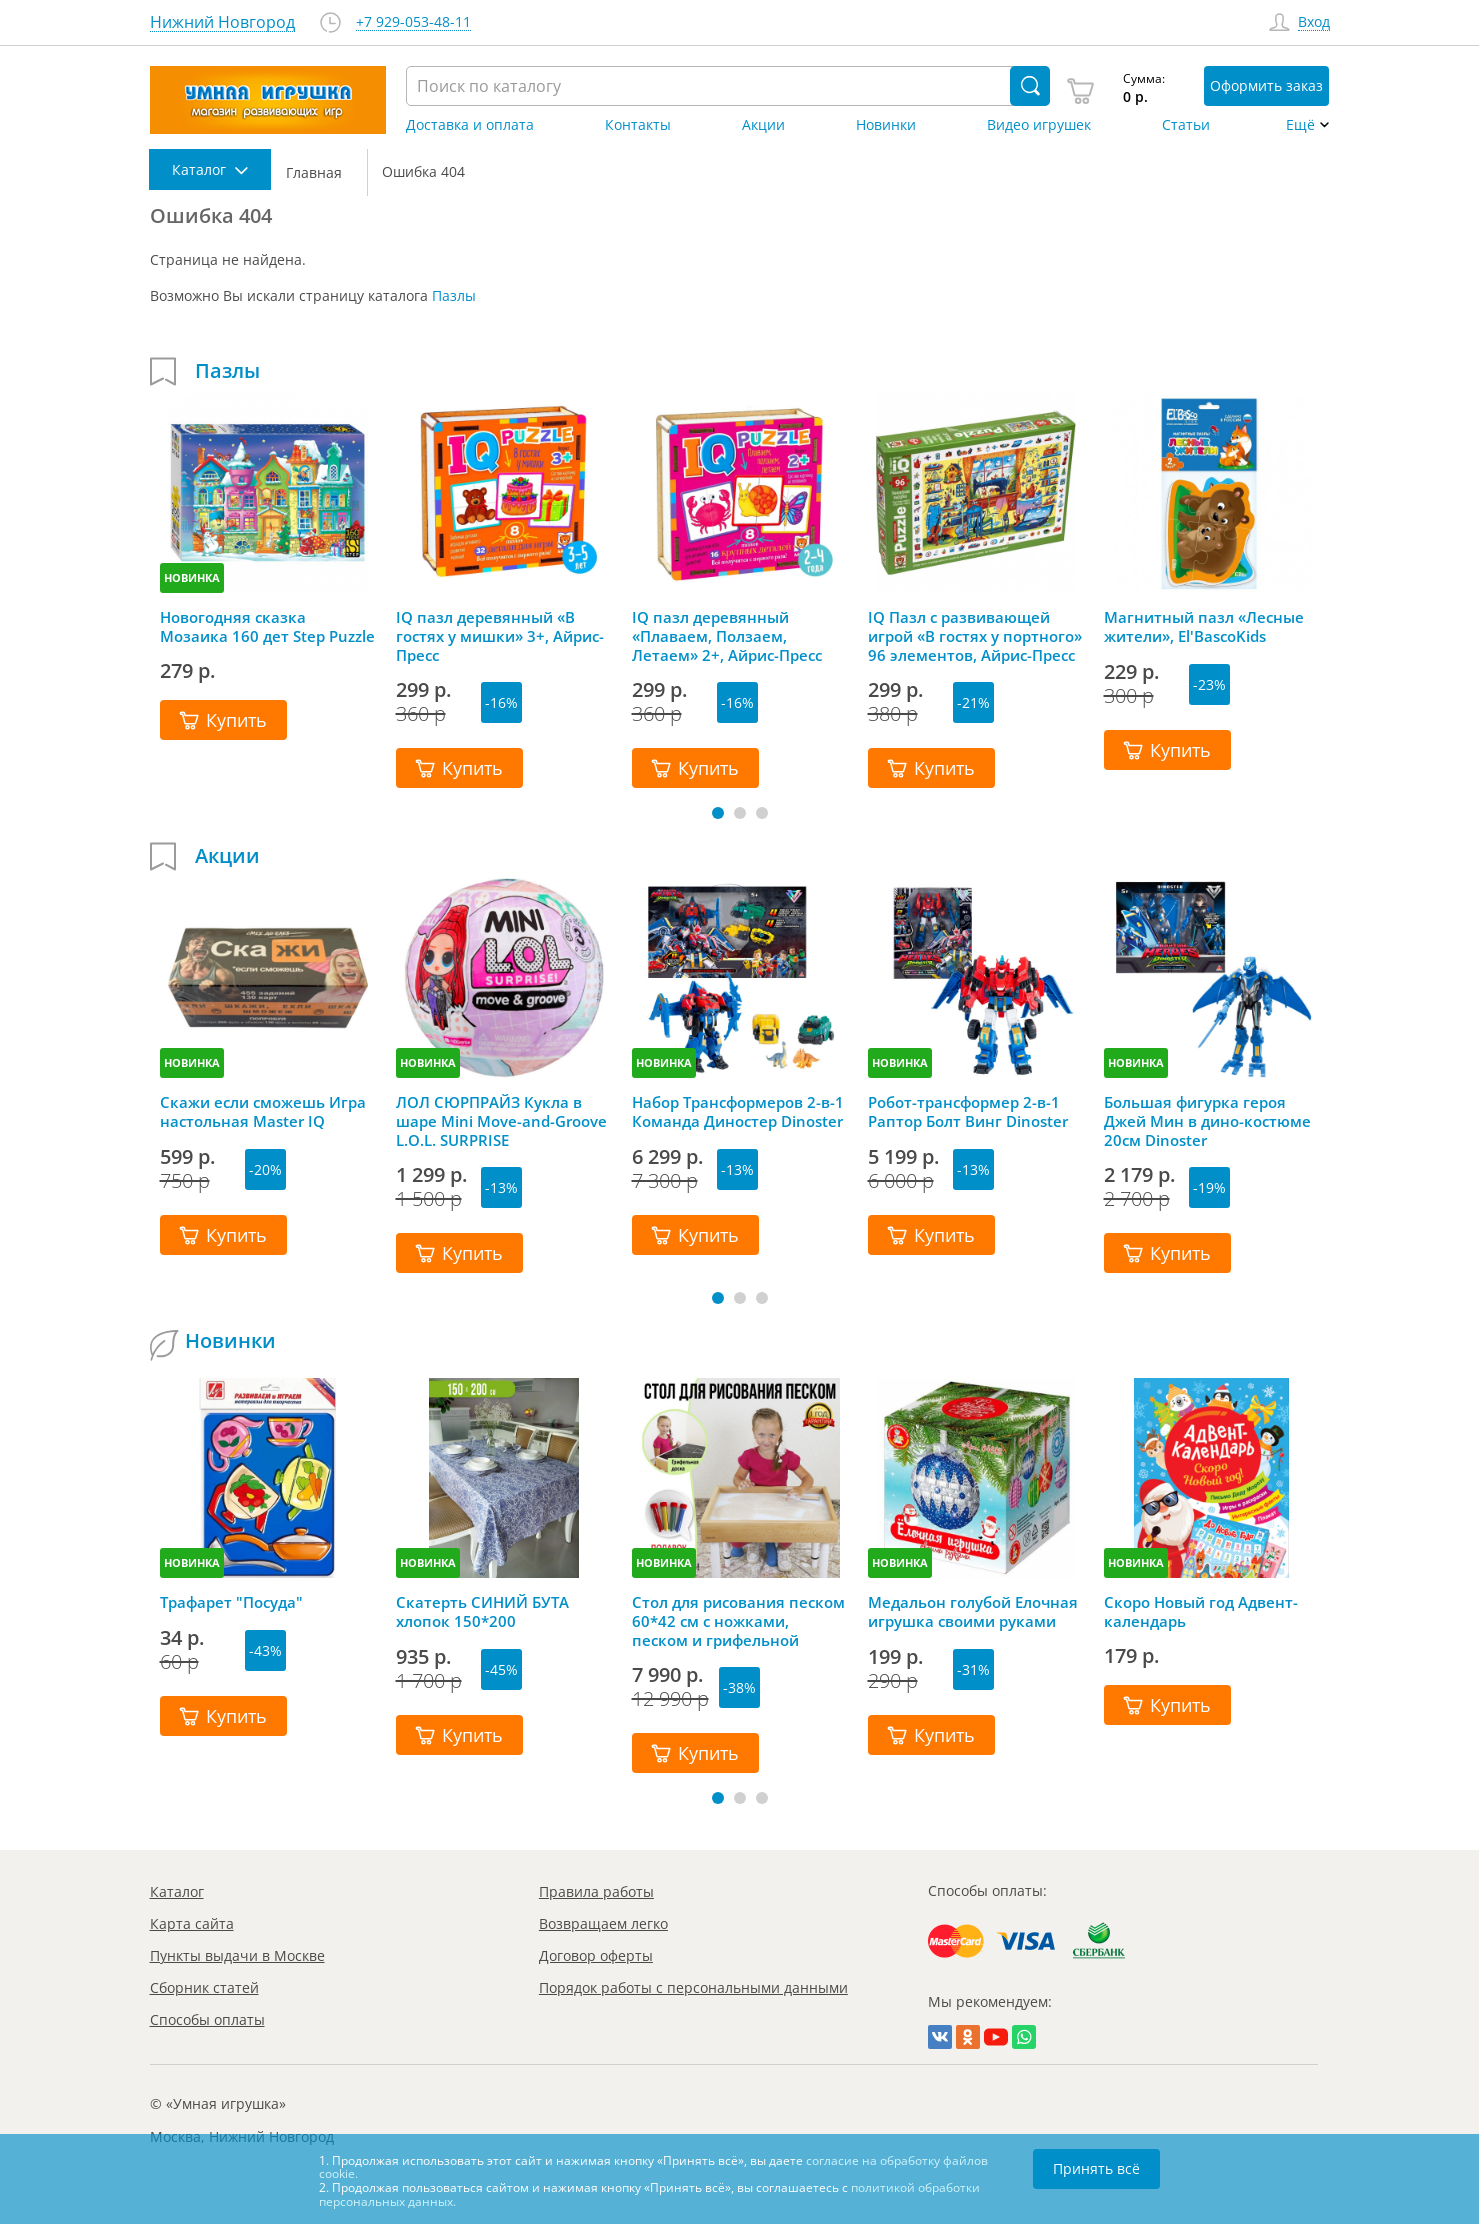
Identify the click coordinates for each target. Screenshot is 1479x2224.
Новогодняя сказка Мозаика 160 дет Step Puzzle (267, 627)
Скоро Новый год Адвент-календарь (1201, 1612)
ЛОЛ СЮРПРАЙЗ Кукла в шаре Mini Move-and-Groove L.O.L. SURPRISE (501, 1121)
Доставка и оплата (470, 125)
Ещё (1300, 125)
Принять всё (1096, 2168)
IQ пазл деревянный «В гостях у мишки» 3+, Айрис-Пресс (500, 636)
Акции (763, 125)
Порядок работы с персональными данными (693, 1987)
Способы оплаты (207, 2019)
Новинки (886, 125)
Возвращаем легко (603, 1923)
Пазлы (454, 295)
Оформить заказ (1266, 85)
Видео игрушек (1039, 125)
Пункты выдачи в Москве (237, 1955)
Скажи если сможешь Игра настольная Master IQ (263, 1112)
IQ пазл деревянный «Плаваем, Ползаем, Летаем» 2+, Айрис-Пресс (727, 636)
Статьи (1186, 125)
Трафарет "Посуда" (231, 1602)
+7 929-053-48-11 (413, 22)
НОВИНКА (192, 577)
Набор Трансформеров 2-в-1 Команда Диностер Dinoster (738, 1112)
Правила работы (596, 1891)
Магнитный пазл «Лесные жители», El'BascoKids (1204, 627)
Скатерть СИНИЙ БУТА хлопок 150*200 (482, 1612)
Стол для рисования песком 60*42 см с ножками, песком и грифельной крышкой (738, 1621)
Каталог (177, 1891)
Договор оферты (596, 1955)
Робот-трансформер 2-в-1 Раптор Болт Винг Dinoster (968, 1112)
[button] (718, 813)
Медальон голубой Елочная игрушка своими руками (973, 1612)
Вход (1314, 22)
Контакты (638, 125)
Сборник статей (204, 1987)
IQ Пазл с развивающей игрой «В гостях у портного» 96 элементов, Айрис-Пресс (975, 636)
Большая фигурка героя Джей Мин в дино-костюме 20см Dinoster (1207, 1121)
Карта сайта (192, 1923)
